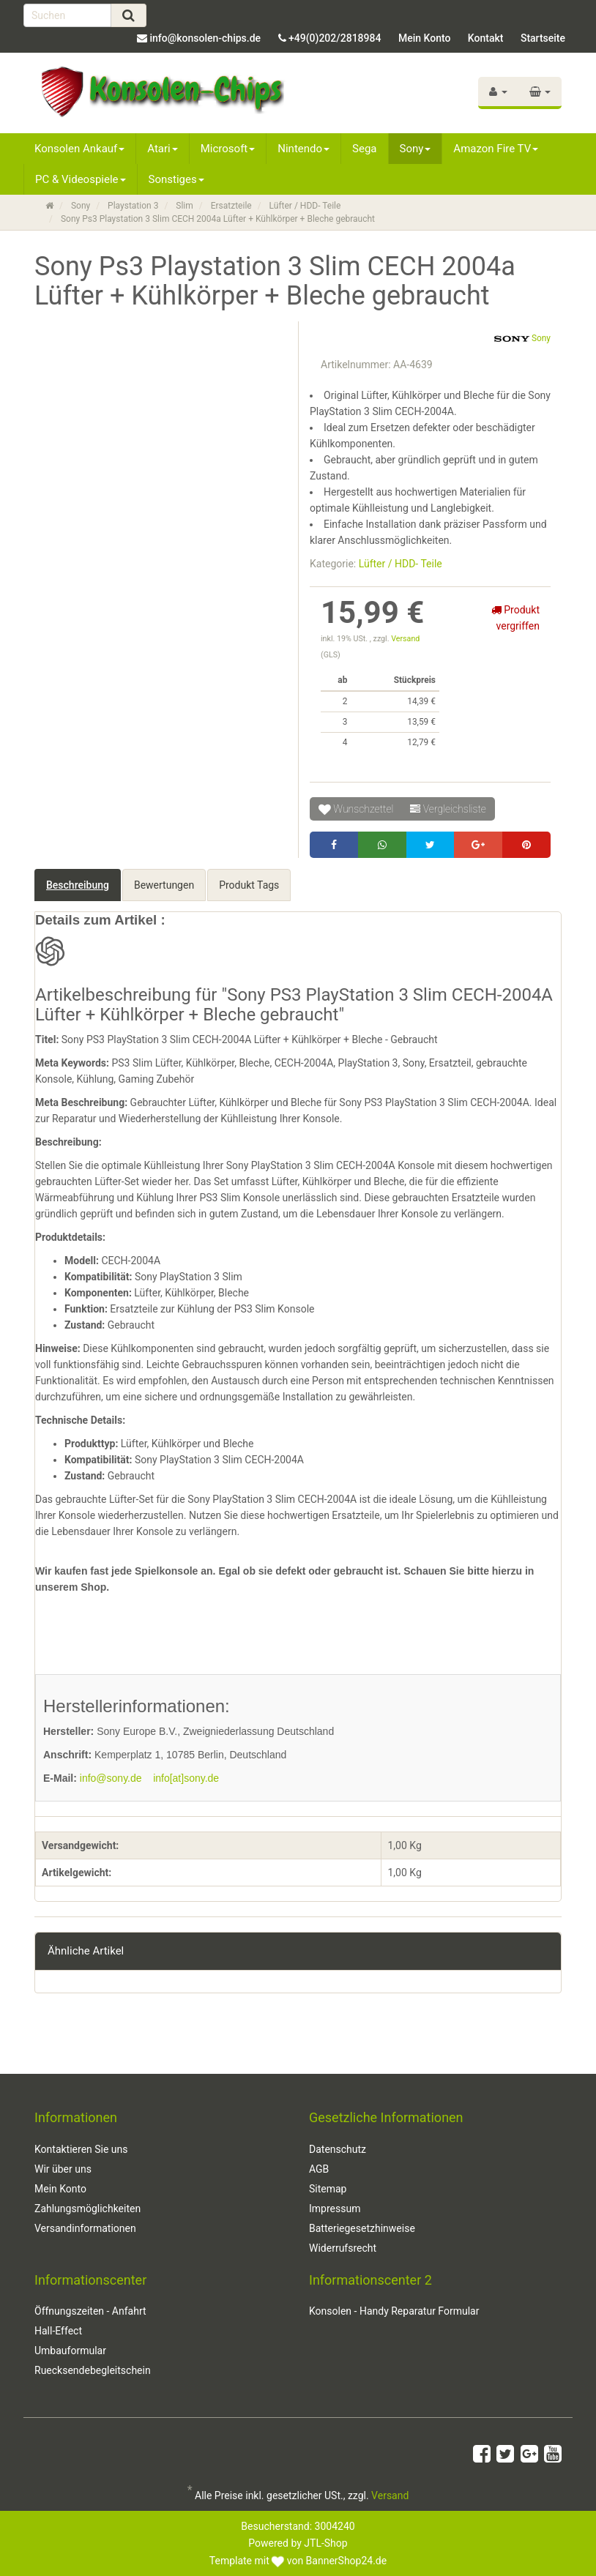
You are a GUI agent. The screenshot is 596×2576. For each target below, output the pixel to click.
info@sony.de (111, 1778)
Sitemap (327, 2189)
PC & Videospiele (80, 179)
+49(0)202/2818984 (334, 38)
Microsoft (228, 148)
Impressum (334, 2208)
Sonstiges (176, 179)
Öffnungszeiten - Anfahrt (90, 2311)
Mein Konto (424, 38)
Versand (405, 638)
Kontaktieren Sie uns (81, 2149)
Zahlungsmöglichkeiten (87, 2208)
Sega (364, 148)
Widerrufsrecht (342, 2248)
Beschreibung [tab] (77, 885)
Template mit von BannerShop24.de (298, 2560)
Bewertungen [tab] (164, 885)
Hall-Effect (58, 2331)
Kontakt (486, 38)
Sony (415, 148)
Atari (162, 148)
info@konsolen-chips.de (205, 38)
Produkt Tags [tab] (249, 885)
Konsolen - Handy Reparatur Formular (394, 2311)
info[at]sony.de (186, 1778)
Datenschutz (337, 2149)
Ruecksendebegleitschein (92, 2370)
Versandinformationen (85, 2228)
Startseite (543, 38)
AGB (319, 2169)
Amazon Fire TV (495, 148)
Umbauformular (70, 2350)
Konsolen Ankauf (79, 148)
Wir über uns (63, 2169)
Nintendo (303, 148)
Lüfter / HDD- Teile (400, 564)
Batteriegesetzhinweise (362, 2228)
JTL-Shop (325, 2543)
